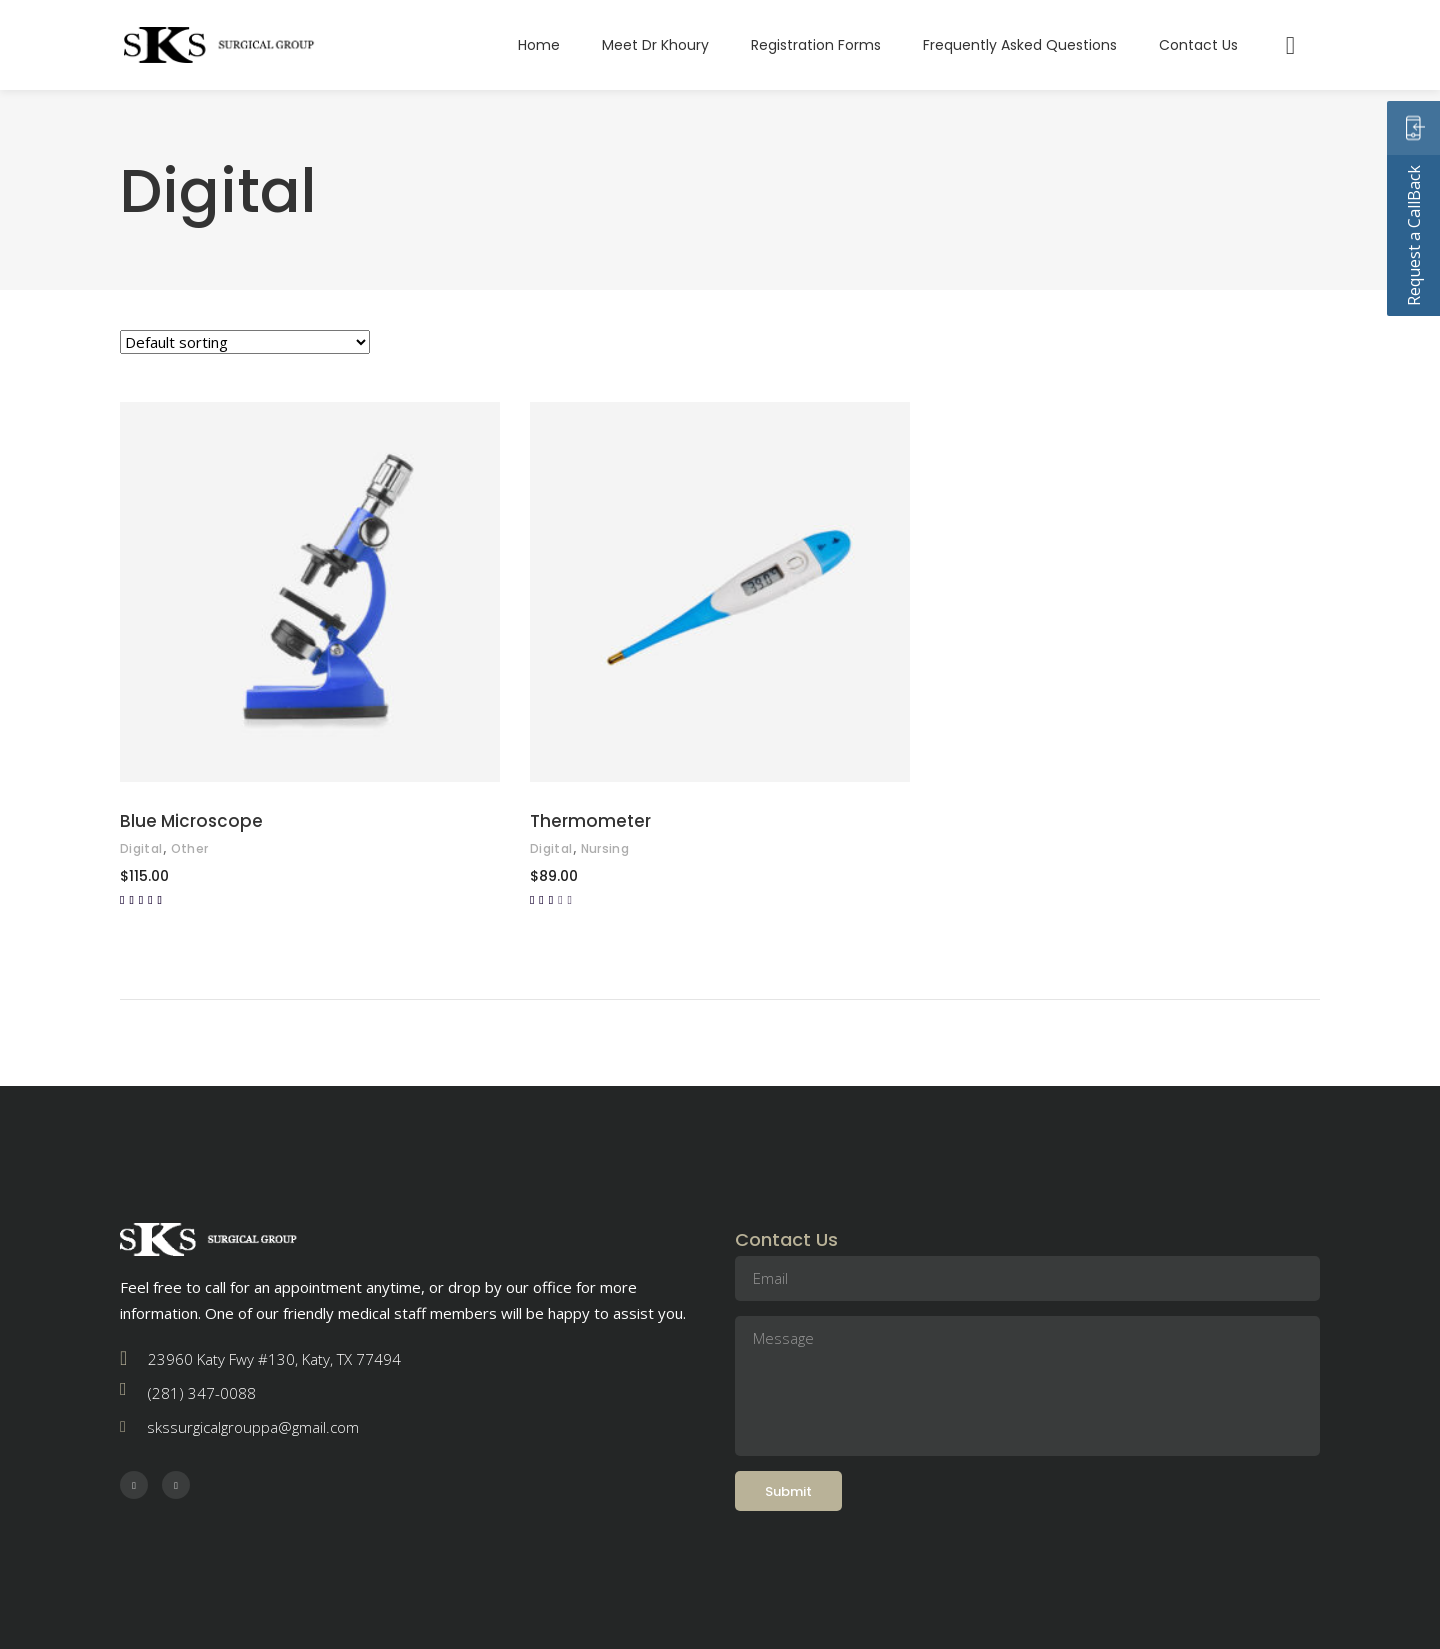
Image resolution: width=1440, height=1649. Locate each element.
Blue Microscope (191, 821)
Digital (141, 848)
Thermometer (590, 821)
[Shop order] (245, 342)
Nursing (605, 848)
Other (190, 848)
